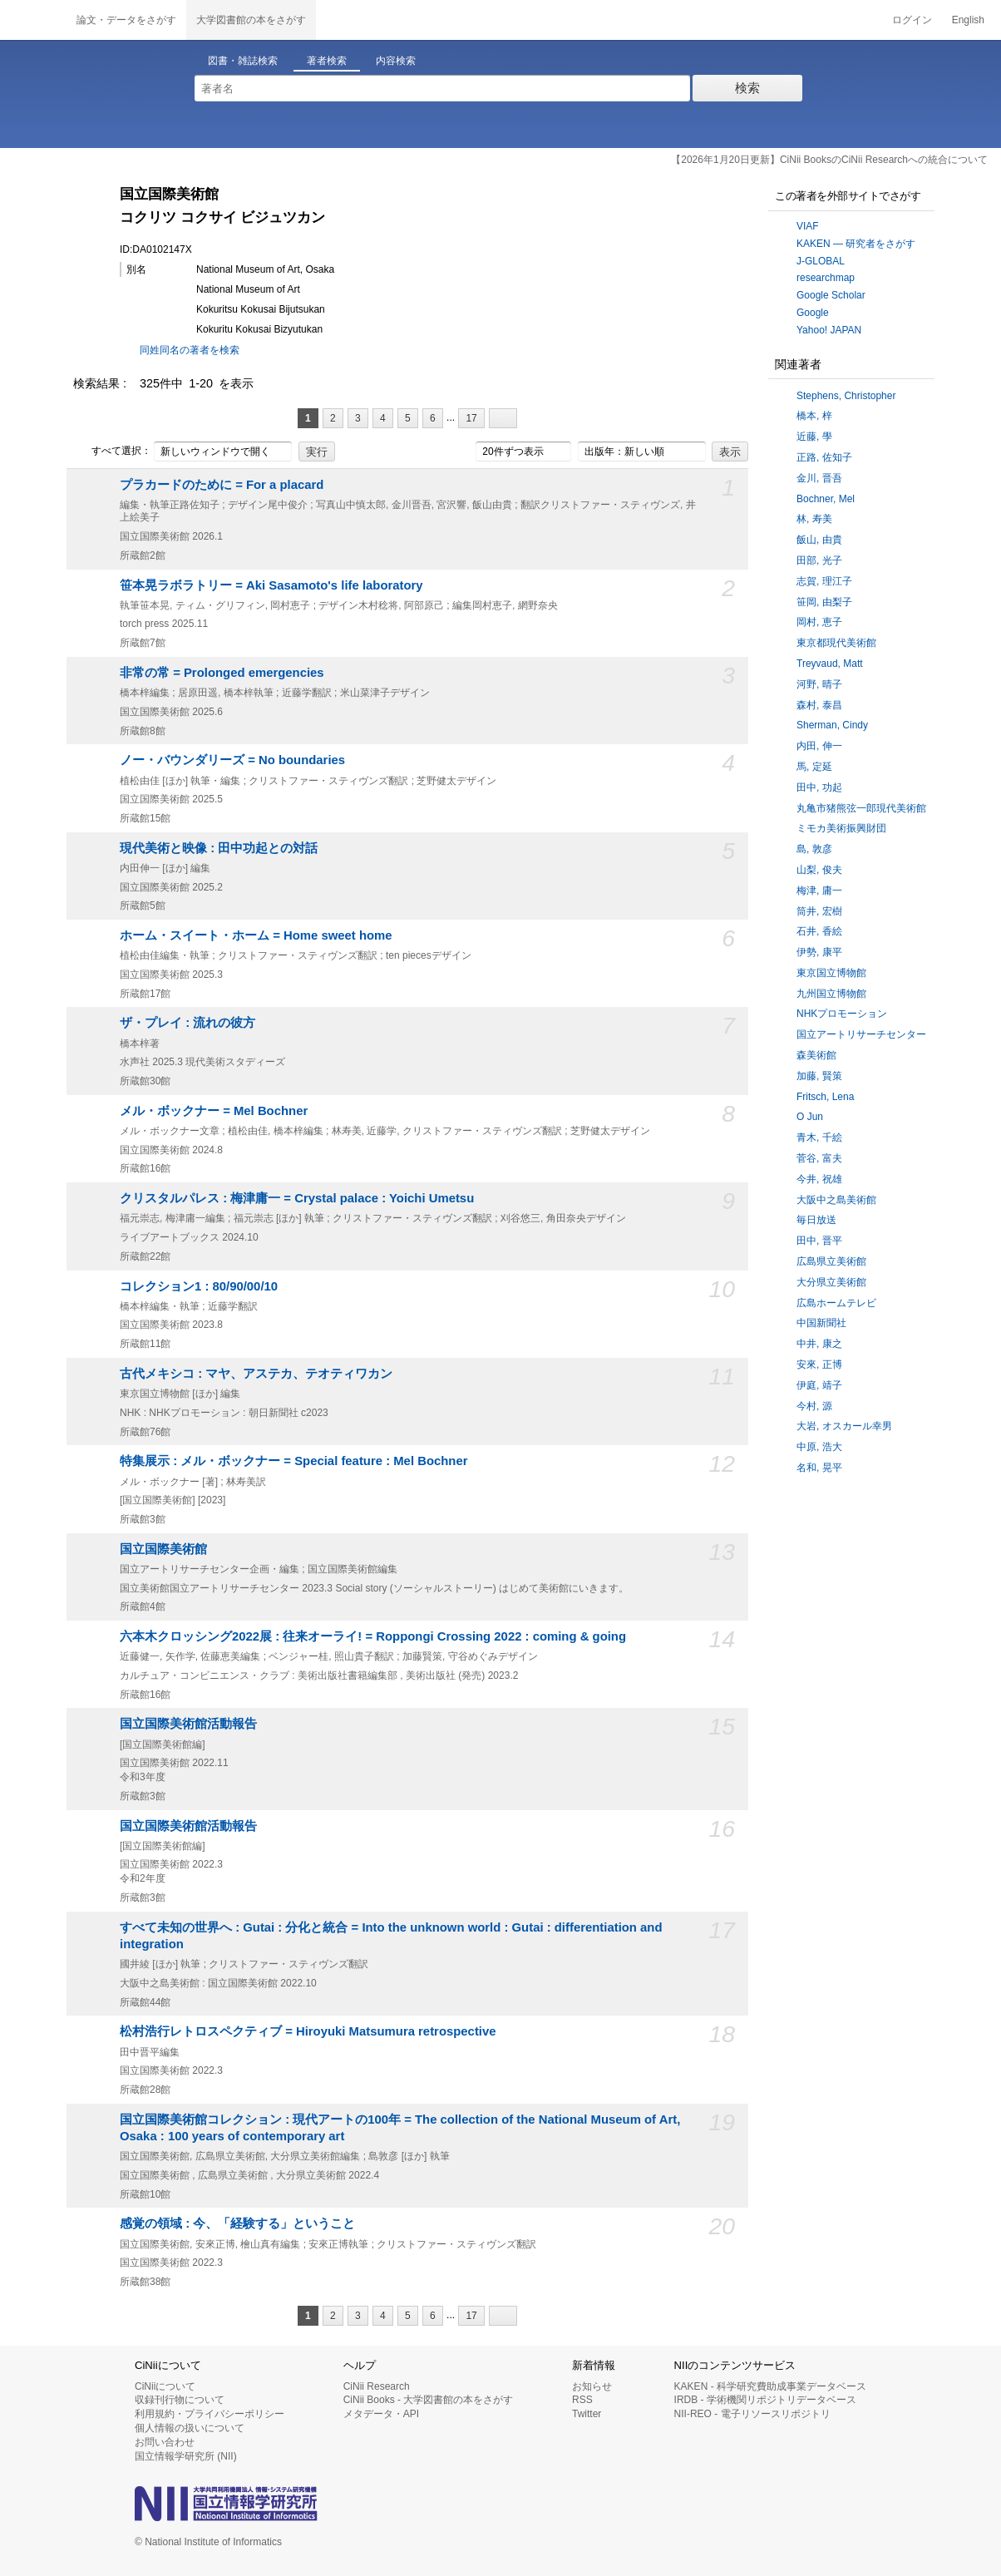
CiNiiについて (165, 2386)
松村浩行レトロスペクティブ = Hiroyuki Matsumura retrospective (308, 2031)
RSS (582, 2400)
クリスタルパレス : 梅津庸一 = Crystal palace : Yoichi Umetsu (297, 1198)
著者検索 (327, 61)
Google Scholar (830, 295)
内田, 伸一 (819, 746)
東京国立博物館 (831, 973)
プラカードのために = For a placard (221, 484)
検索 (747, 88)
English (968, 20)
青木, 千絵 (819, 1137)
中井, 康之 (819, 1344)
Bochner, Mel (825, 499)
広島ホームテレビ (836, 1303)
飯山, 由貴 (819, 539)
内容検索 (396, 61)
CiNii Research (376, 2386)
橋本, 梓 (814, 416)
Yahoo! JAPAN (828, 330)
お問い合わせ (165, 2442)
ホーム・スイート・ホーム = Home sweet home (256, 935)
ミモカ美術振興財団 (841, 828)
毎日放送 (816, 1220)
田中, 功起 (819, 787)
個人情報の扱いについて (189, 2428)
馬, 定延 (814, 766)
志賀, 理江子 (824, 581)
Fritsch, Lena (825, 1097)
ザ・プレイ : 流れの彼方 (187, 1022)
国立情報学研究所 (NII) (186, 2456)
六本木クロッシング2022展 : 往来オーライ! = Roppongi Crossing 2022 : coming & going (373, 1636)
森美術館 (816, 1055)
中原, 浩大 (819, 1447)
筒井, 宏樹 (819, 911)
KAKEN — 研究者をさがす (855, 243)
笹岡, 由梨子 (824, 602)
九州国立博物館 (831, 993)
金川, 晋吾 (819, 478)
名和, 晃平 (819, 1467)
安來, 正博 (819, 1364)
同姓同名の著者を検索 (189, 350)
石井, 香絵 (819, 931)
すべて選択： (112, 451)
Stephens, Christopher (845, 396)
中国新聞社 (821, 1323)
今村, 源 (814, 1406)
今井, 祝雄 (819, 1179)
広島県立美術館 (831, 1261)
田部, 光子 (819, 560)
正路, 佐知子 (824, 457)
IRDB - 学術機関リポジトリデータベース (765, 2400)
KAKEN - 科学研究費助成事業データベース (770, 2386)
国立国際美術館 (163, 1549)
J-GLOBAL (820, 261)
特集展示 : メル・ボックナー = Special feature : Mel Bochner (293, 1461)
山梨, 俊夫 (819, 870)
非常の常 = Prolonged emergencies (222, 672)
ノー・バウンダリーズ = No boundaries (232, 760)
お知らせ (592, 2386)
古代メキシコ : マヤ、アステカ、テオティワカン (256, 1373)
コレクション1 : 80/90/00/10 (199, 1286)
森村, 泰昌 (819, 705)
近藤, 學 (814, 436)
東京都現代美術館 (836, 643)
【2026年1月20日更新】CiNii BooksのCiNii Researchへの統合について (829, 159)
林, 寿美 (814, 519)
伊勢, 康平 (819, 952)
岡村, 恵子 (819, 622)
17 (471, 418)
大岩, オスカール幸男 (844, 1426)
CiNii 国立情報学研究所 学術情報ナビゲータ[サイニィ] (33, 20)
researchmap (825, 278)
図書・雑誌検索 (243, 61)
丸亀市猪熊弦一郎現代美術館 (861, 808)
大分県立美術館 (831, 1282)
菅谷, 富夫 (819, 1158)
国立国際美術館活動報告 (188, 1723)
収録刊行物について (179, 2400)
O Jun (809, 1117)
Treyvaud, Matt (829, 663)
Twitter (586, 2414)
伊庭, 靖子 (819, 1385)
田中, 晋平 (819, 1240)
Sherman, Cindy (832, 725)
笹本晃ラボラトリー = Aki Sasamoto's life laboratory (271, 585)
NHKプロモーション (841, 1013)
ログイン (912, 20)
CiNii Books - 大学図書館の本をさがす (428, 2400)
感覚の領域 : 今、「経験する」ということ (237, 2223)
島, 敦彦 (814, 849)
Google (812, 312)
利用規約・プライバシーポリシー (209, 2414)
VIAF (807, 226)
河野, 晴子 (819, 684)
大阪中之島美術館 (836, 1200)
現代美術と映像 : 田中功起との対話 (219, 848)
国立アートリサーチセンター (861, 1034)
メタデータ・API (381, 2414)
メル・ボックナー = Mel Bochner (214, 1111)
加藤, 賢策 (819, 1076)
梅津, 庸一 (819, 890)
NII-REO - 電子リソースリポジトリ (752, 2414)
